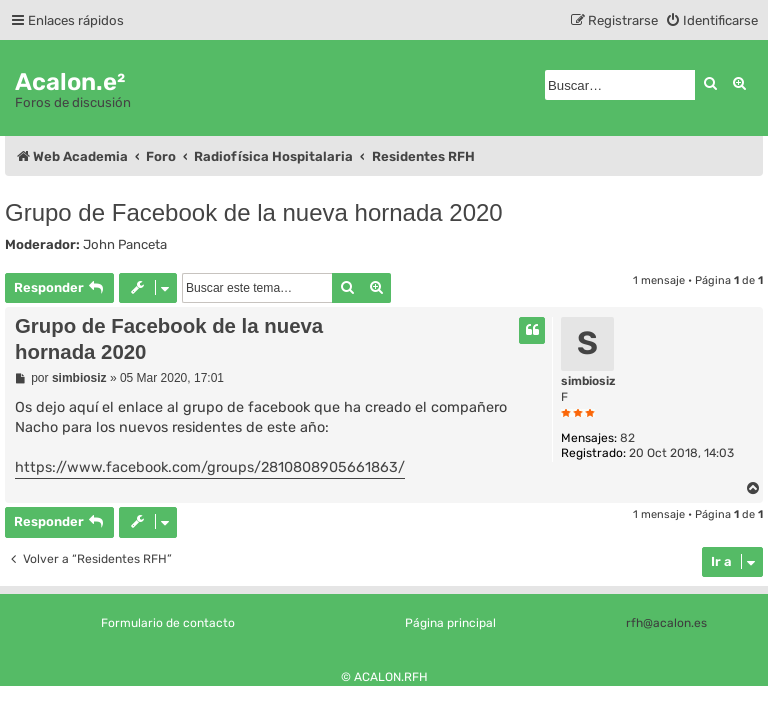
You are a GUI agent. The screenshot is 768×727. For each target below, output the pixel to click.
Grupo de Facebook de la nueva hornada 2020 (254, 212)
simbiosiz (588, 381)
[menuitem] (711, 20)
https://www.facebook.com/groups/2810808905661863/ (210, 467)
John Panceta (125, 244)
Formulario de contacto (168, 623)
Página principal (450, 623)
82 (627, 438)
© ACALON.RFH (384, 677)
